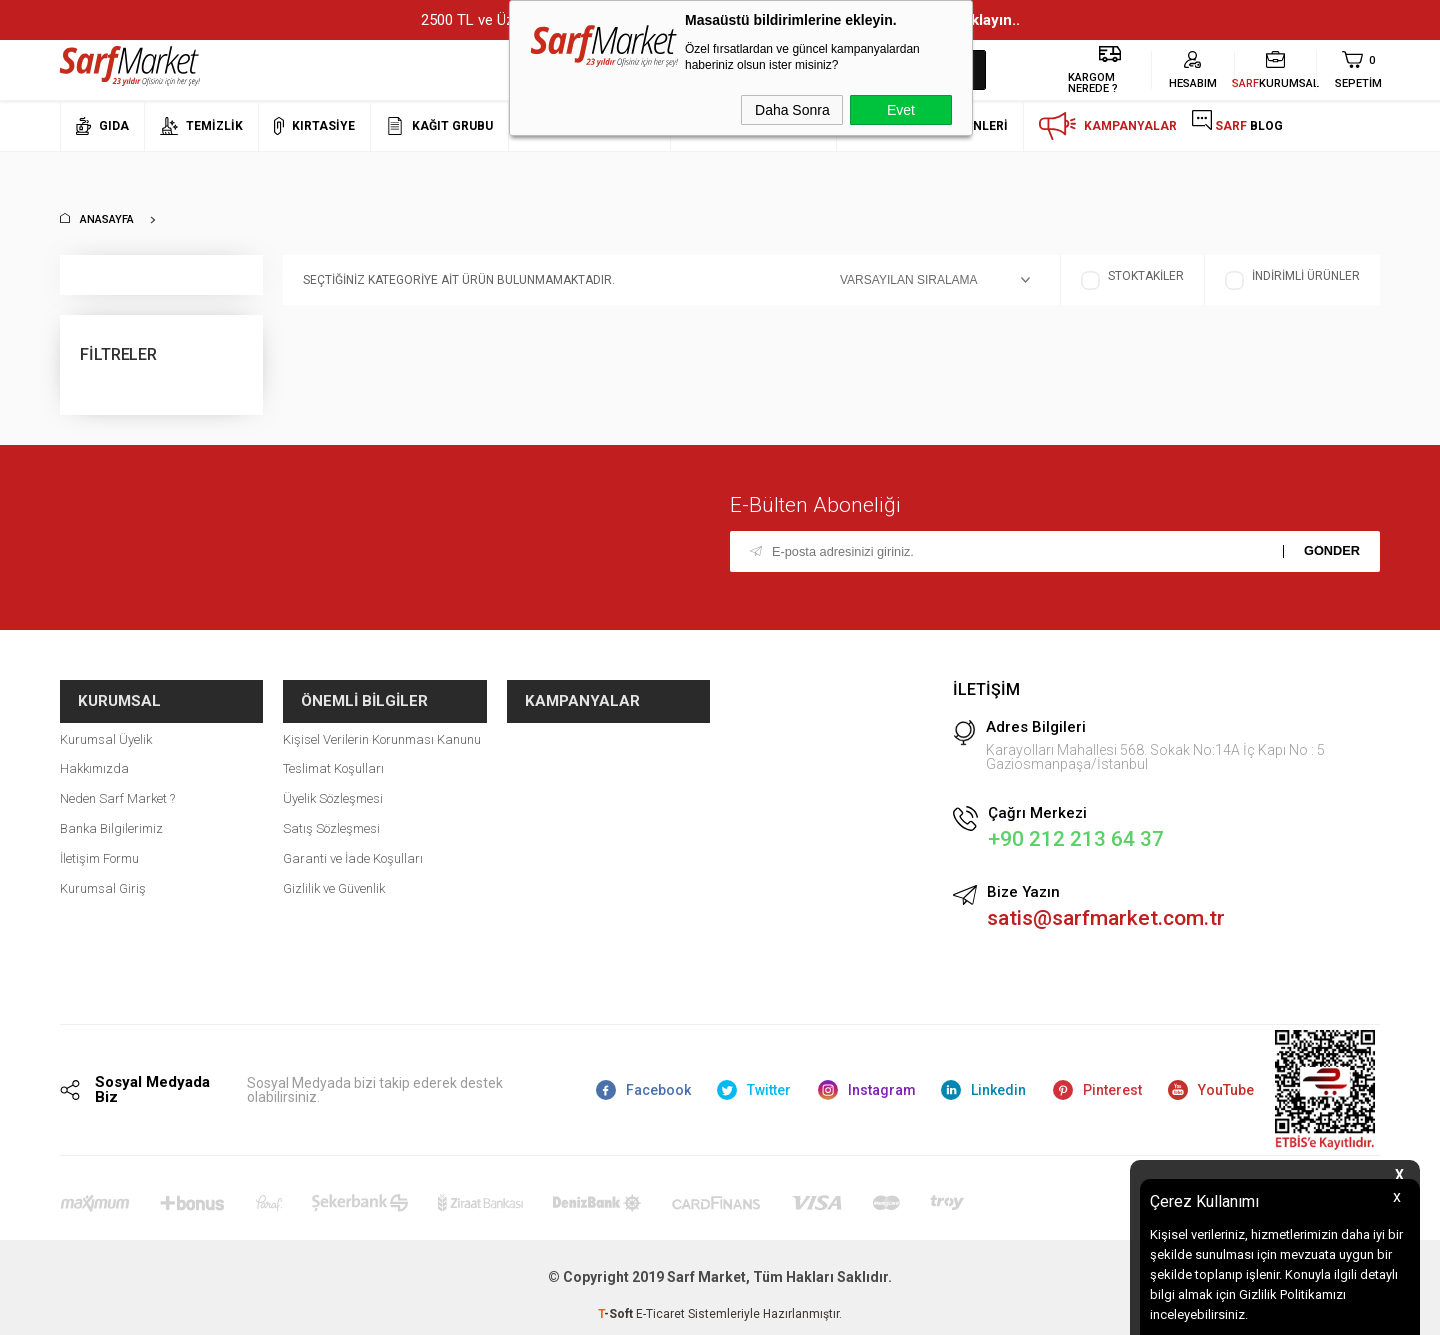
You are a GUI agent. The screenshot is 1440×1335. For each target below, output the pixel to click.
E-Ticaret (660, 1310)
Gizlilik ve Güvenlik (334, 869)
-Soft (617, 1310)
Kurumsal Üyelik (106, 720)
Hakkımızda (94, 750)
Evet (901, 110)
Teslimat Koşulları (333, 750)
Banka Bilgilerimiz (111, 809)
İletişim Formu (99, 839)
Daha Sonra (792, 110)
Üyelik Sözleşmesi (333, 780)
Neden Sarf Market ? (117, 780)
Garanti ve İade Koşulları (353, 839)
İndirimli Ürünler (1292, 280)
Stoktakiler (1132, 280)
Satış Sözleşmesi (331, 809)
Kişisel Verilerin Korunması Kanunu (382, 720)
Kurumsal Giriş (103, 869)
